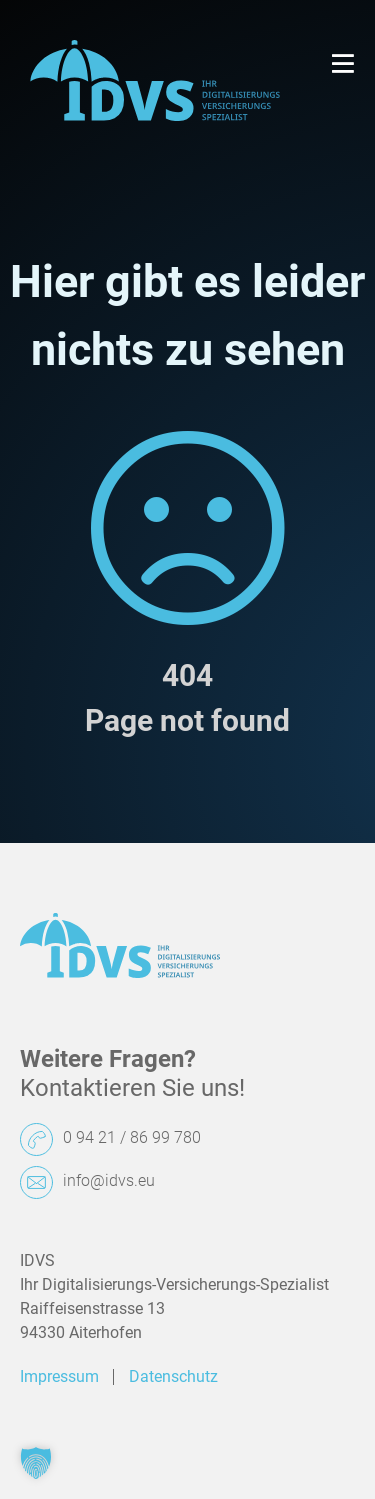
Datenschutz (173, 1376)
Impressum (59, 1376)
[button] (36, 1463)
